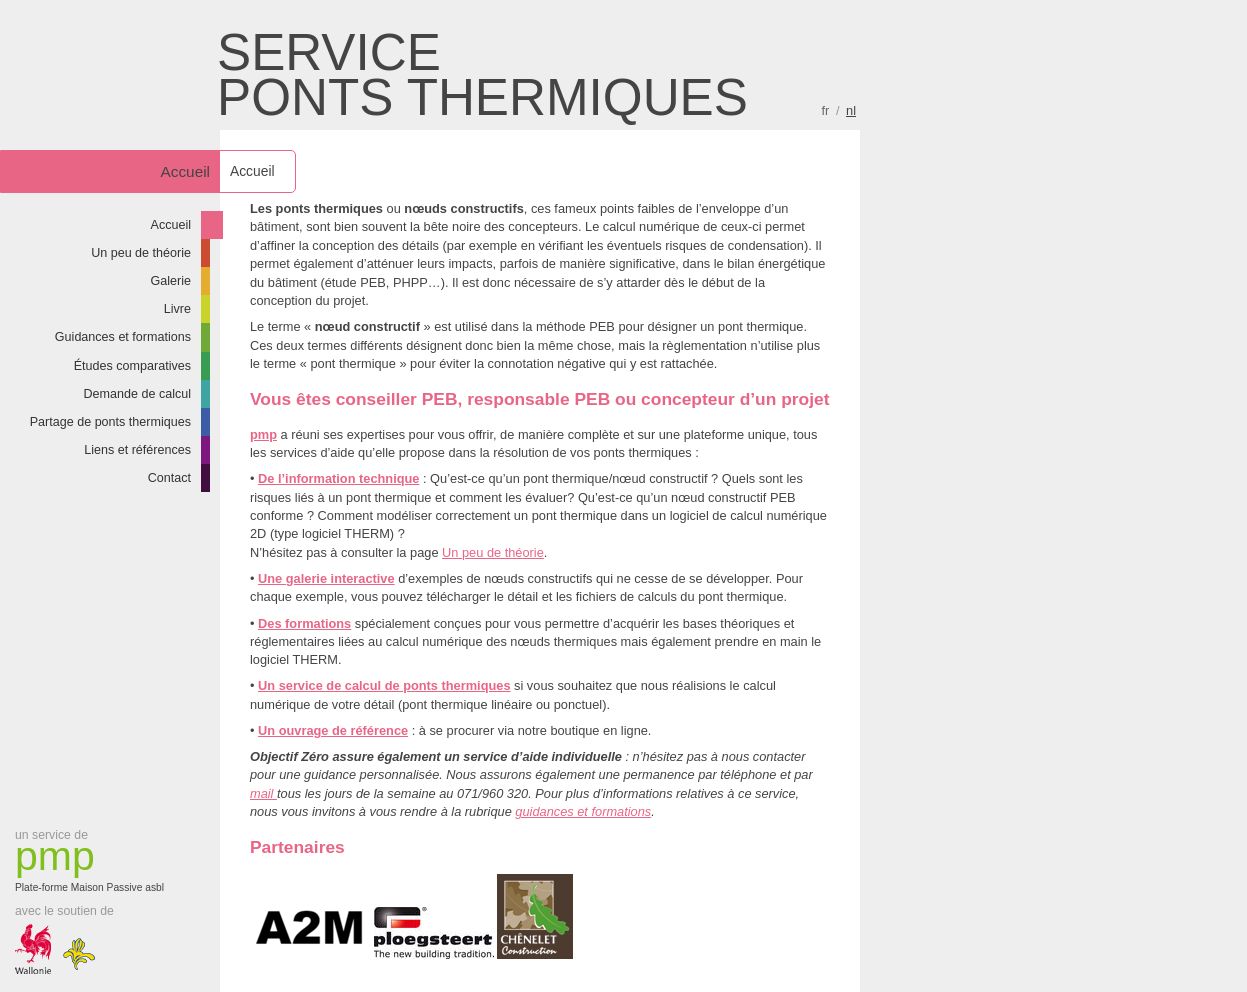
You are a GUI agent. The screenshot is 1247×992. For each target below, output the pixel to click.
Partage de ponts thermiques (110, 422)
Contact (169, 478)
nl (851, 110)
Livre (177, 309)
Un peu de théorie (141, 253)
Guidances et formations (123, 337)
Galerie (171, 281)
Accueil (171, 225)
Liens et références (137, 450)
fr (826, 110)
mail (263, 793)
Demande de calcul (137, 394)
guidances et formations (583, 811)
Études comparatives (132, 366)
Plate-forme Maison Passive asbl (95, 864)
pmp (263, 434)
